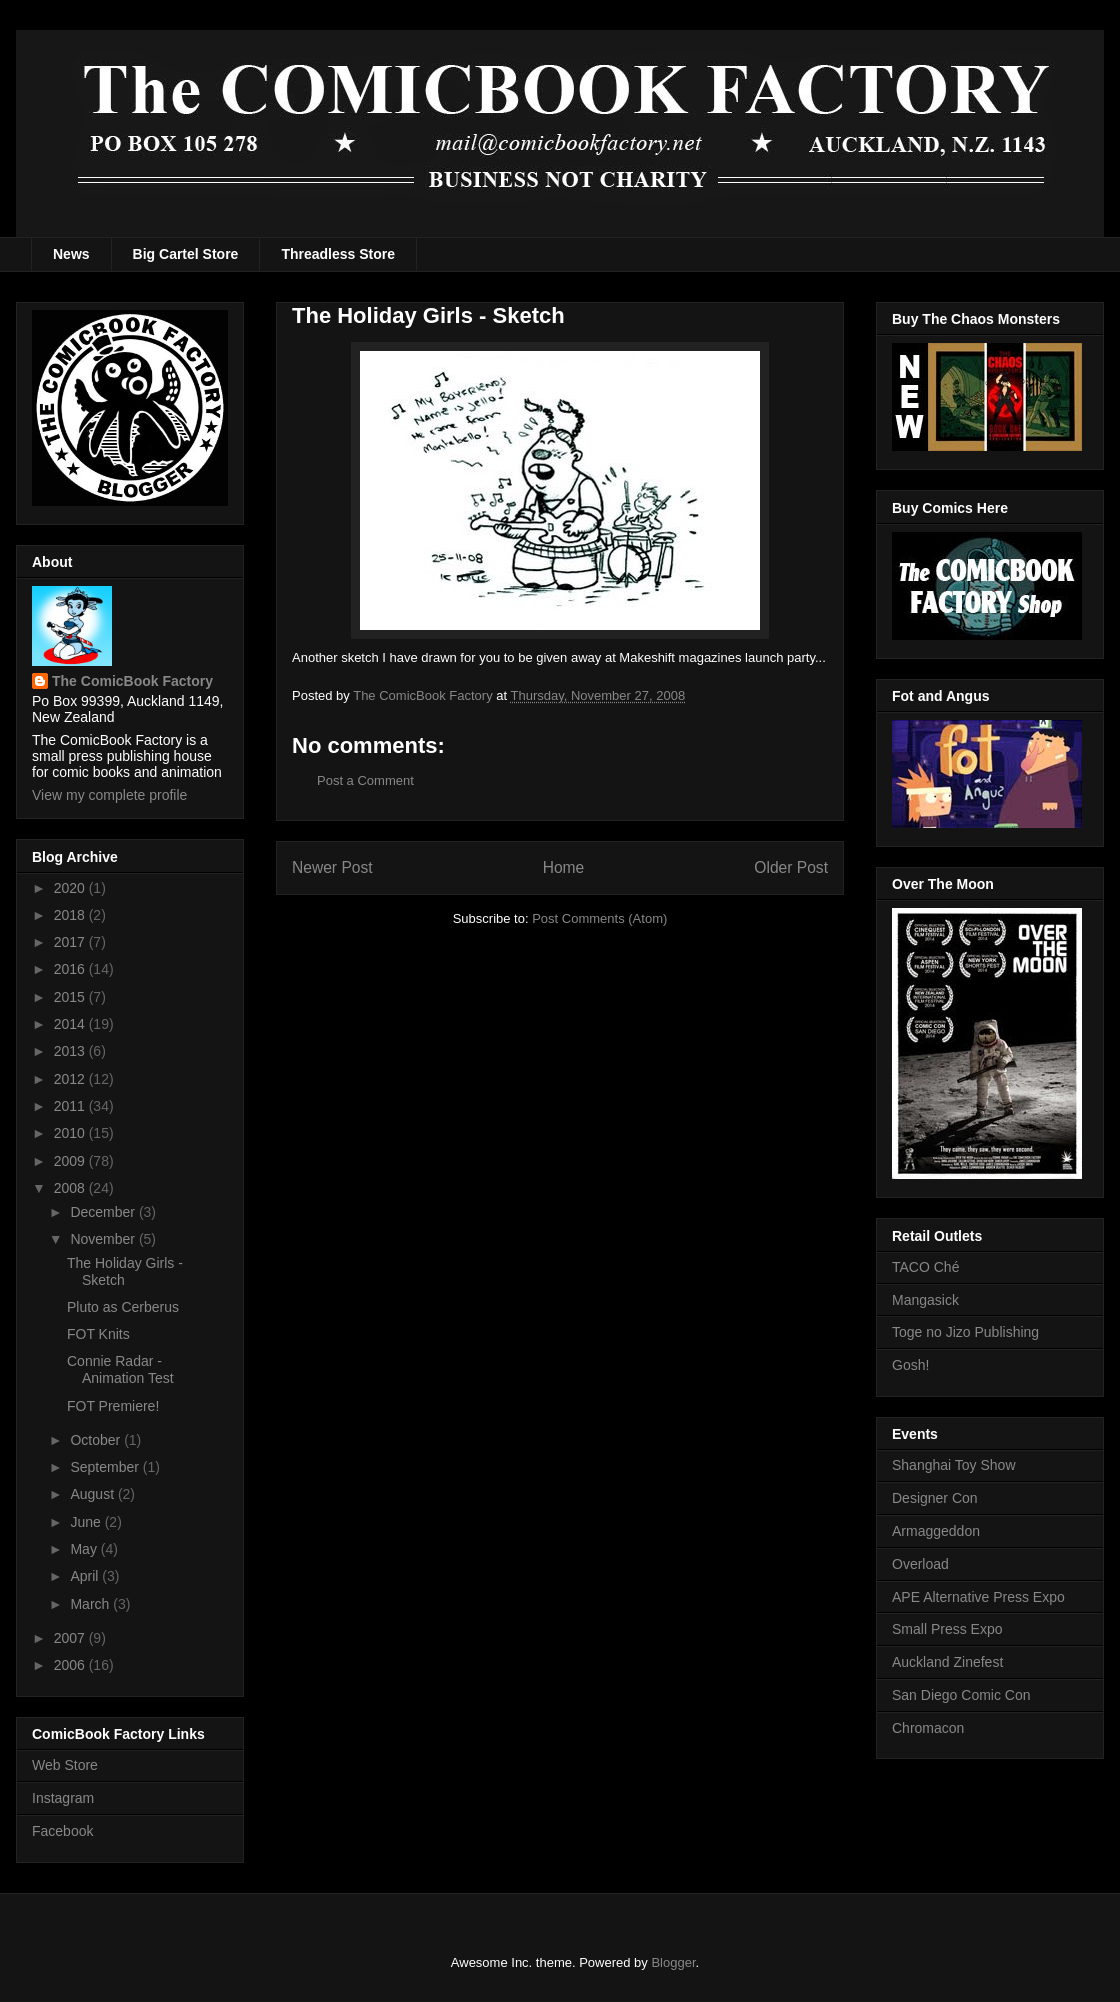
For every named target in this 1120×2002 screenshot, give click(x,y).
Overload (920, 1564)
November (104, 1239)
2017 (71, 942)
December (104, 1212)
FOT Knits (98, 1334)
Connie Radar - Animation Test (120, 1369)
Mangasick (925, 1300)
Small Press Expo (947, 1629)
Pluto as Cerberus (123, 1307)
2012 (71, 1079)
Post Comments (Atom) (599, 918)
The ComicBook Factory (132, 681)
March (91, 1604)
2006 (71, 1665)
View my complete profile (109, 795)
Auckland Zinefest (947, 1662)
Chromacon (928, 1728)
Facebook (62, 1831)
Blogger (673, 1962)
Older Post (791, 867)
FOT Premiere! (113, 1406)
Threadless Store (338, 254)
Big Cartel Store (186, 254)
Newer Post (332, 867)
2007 (71, 1638)
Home (564, 867)
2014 (71, 1024)
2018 (71, 915)
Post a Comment (365, 780)
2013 (71, 1051)
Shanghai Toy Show (954, 1465)
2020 (71, 888)
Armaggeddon (936, 1531)
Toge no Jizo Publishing (965, 1332)
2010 (71, 1133)
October (97, 1440)
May (85, 1549)
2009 (71, 1161)
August (93, 1494)
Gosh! (910, 1365)
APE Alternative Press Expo (978, 1597)
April (86, 1576)
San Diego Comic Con (961, 1695)
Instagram (63, 1798)
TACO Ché (925, 1267)
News (71, 254)
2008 (71, 1188)
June (87, 1522)
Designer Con (935, 1498)
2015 (71, 997)
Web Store (65, 1765)
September (106, 1467)
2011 (71, 1106)
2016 (71, 969)
